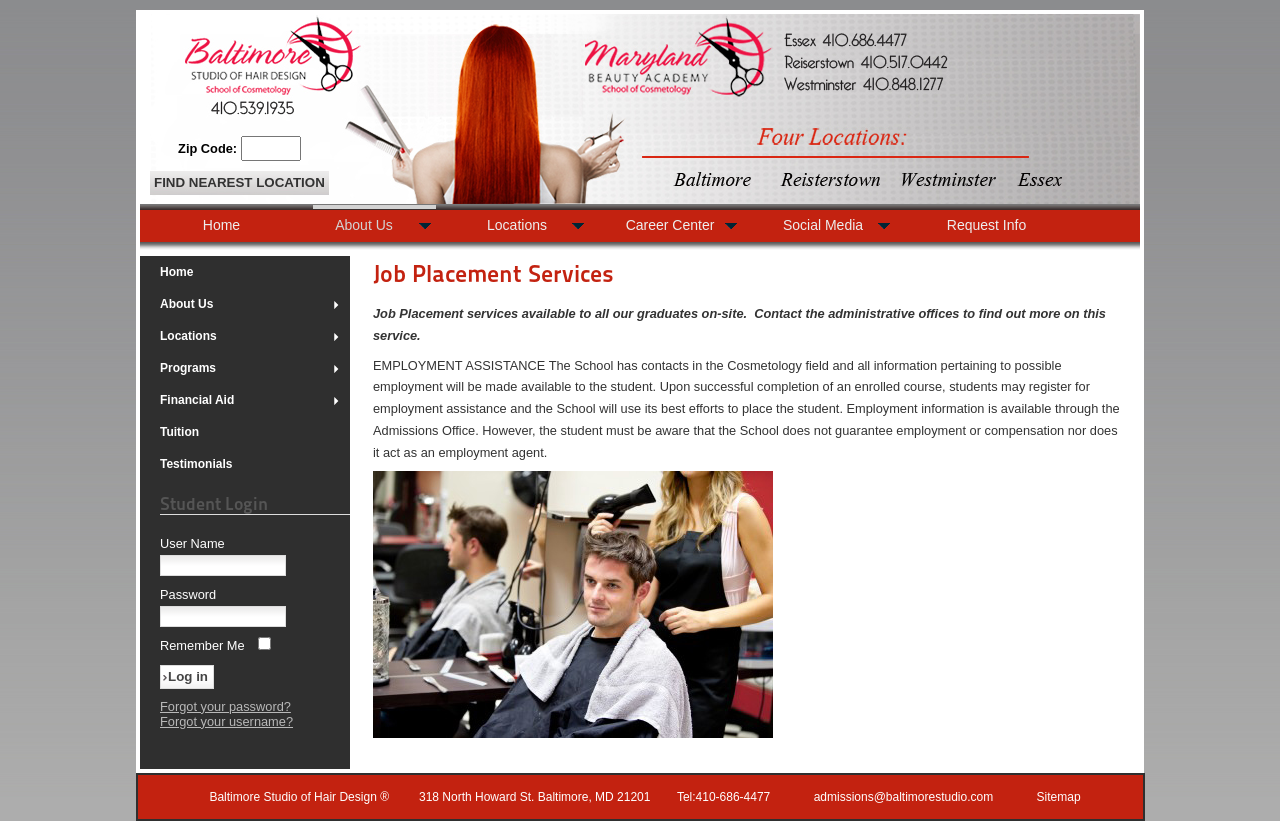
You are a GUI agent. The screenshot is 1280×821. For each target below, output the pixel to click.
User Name (192, 543)
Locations (250, 336)
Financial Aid (250, 400)
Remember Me (202, 645)
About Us (250, 304)
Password (188, 594)
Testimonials (196, 464)
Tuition (179, 432)
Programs (250, 368)
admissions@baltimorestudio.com (904, 797)
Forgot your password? (225, 706)
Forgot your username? (226, 721)
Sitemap (1059, 797)
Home (176, 272)
